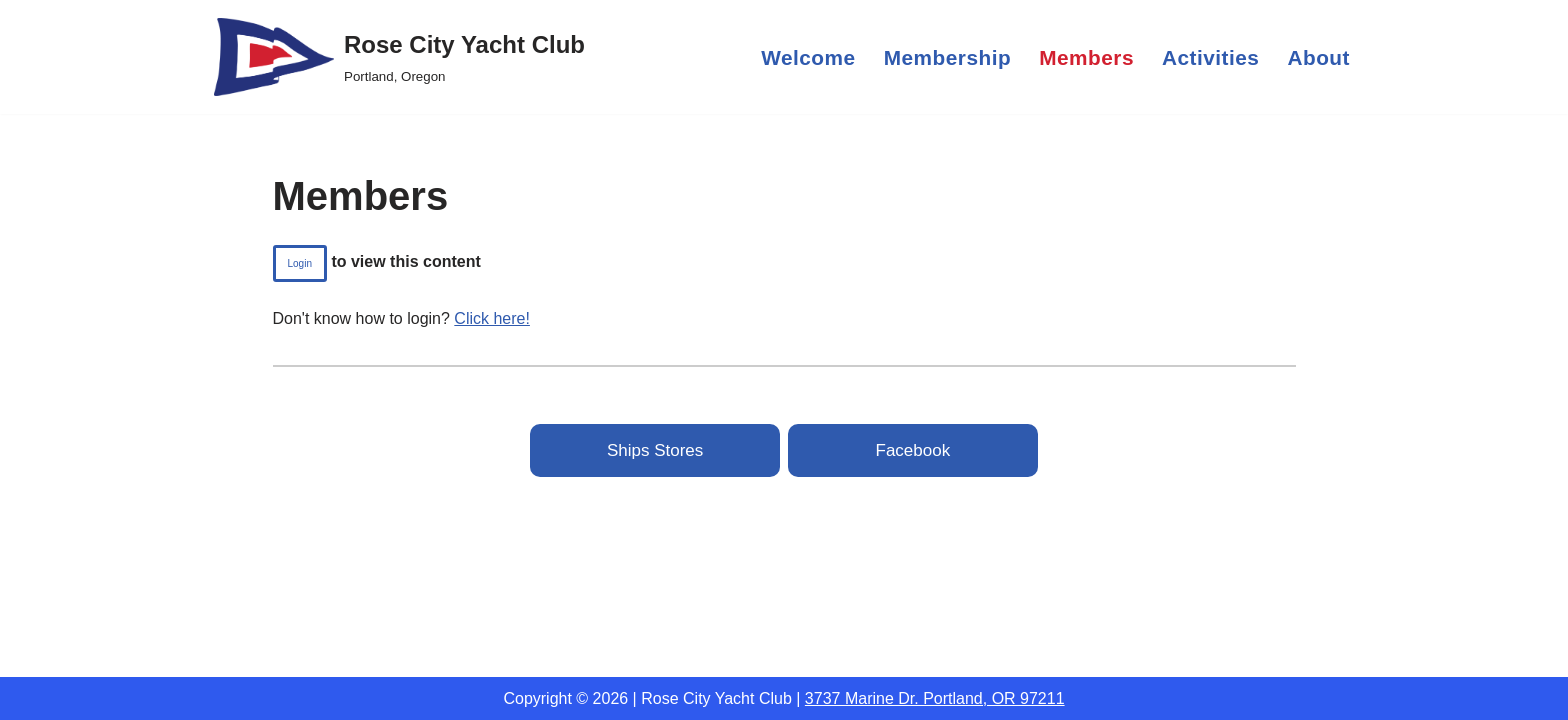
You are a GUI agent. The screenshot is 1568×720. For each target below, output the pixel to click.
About (1318, 57)
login (300, 263)
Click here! (492, 318)
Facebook (913, 450)
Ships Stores (655, 450)
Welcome (808, 57)
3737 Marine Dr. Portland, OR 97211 (935, 698)
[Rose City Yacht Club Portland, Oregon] (399, 57)
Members (1086, 57)
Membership (948, 57)
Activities (1210, 57)
